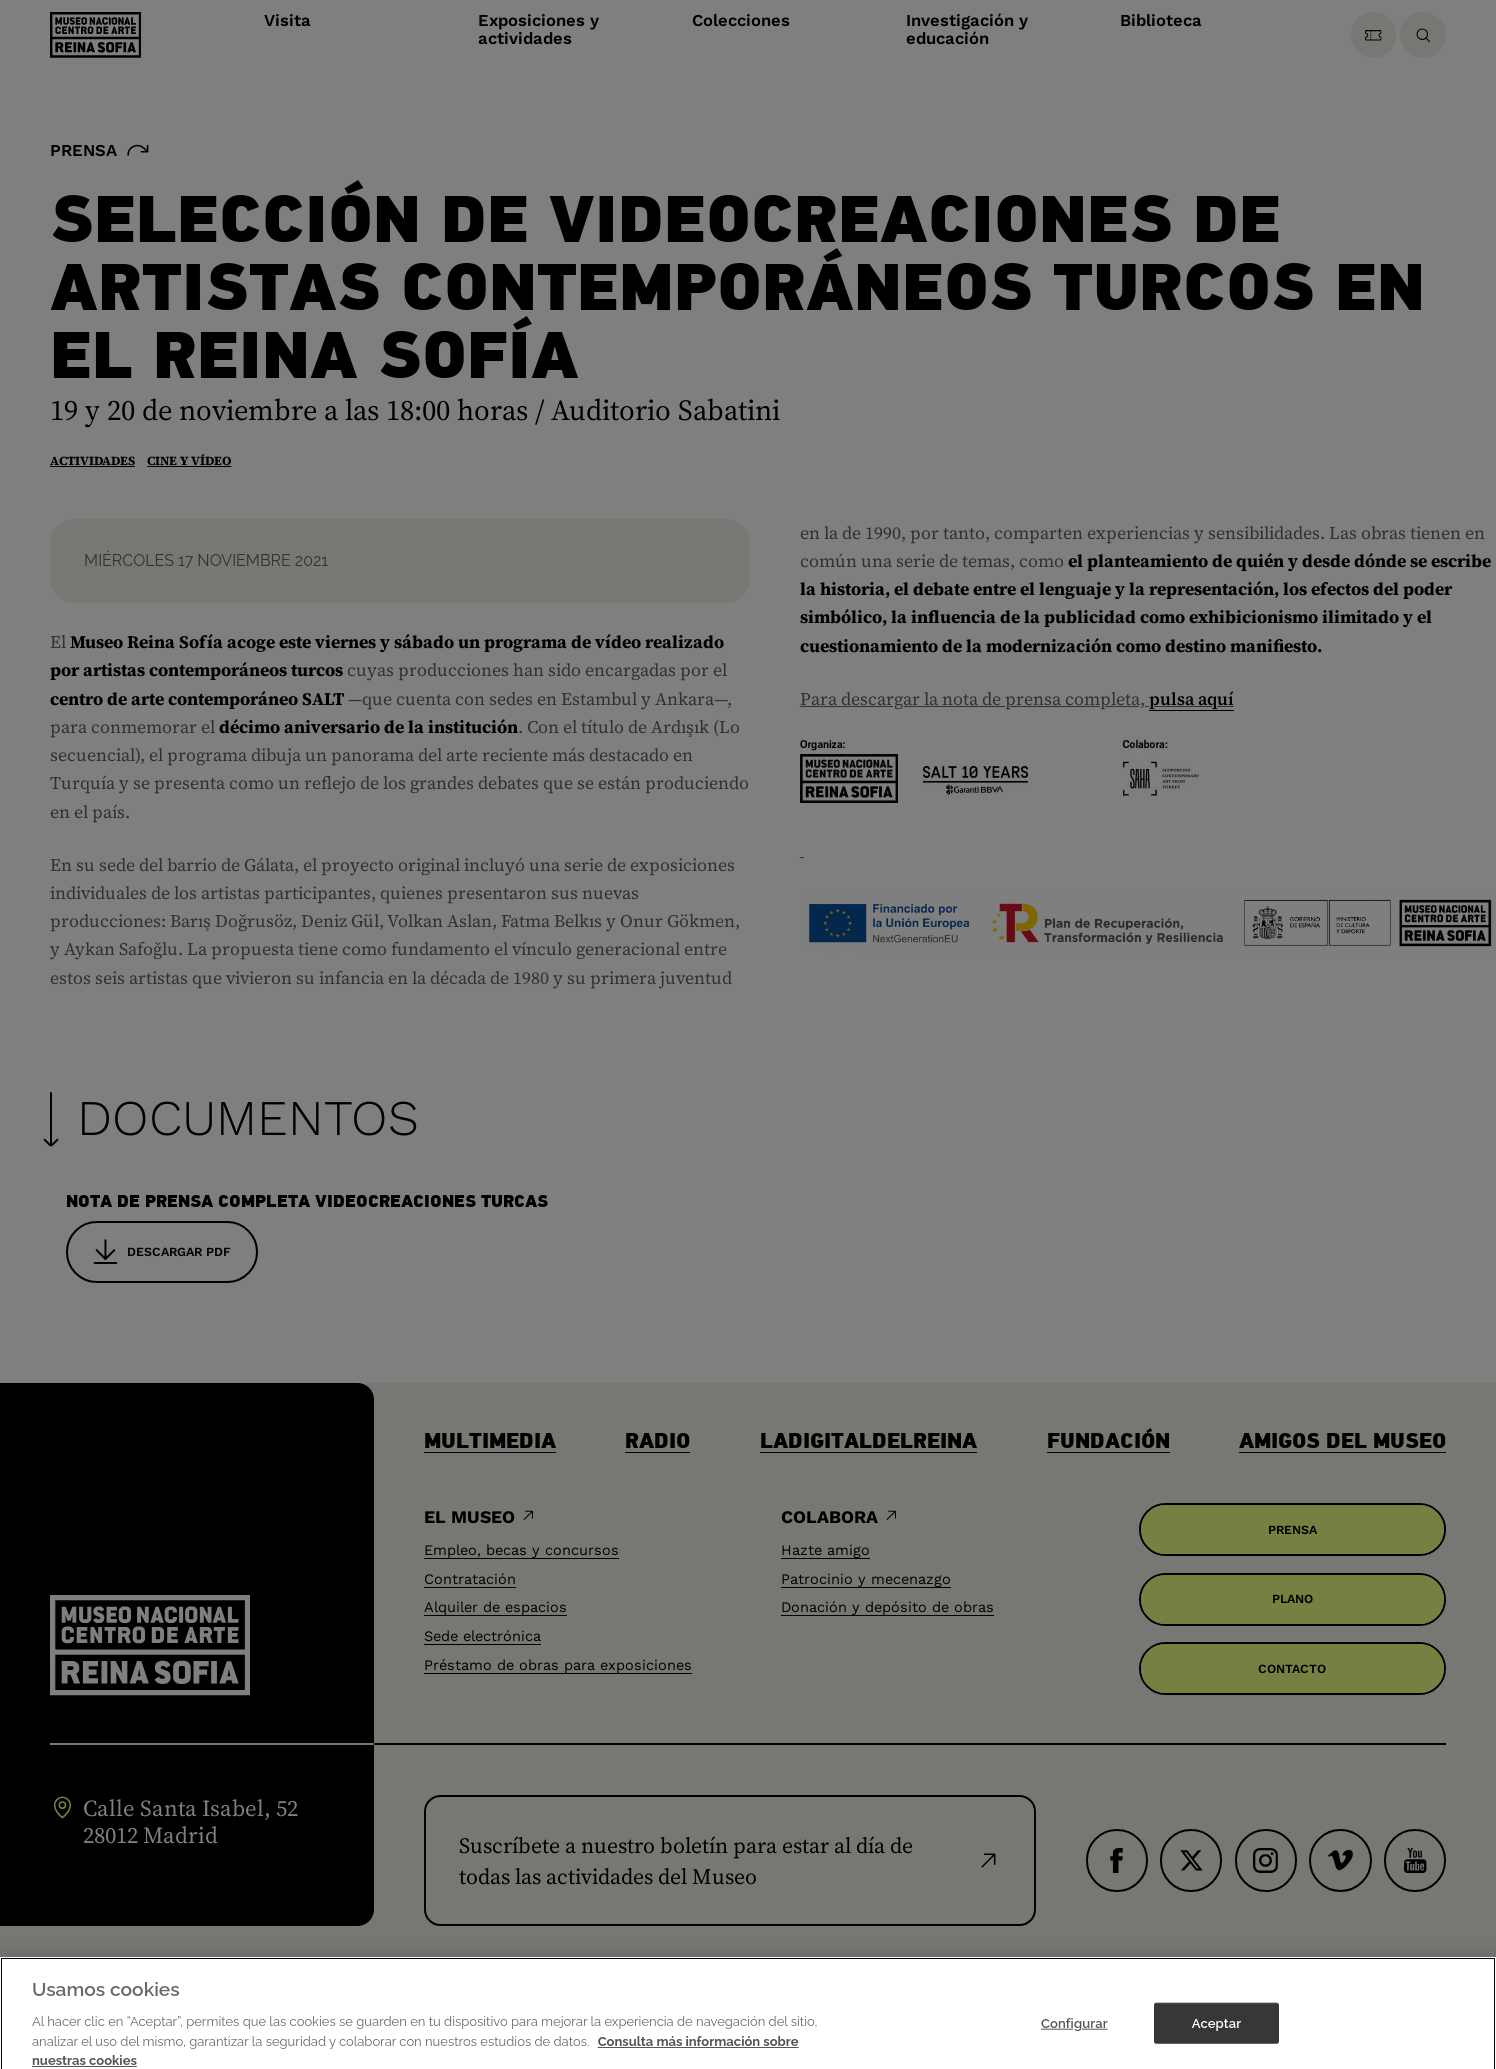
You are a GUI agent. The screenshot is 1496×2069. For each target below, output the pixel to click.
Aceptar (1216, 2039)
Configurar (1074, 2039)
